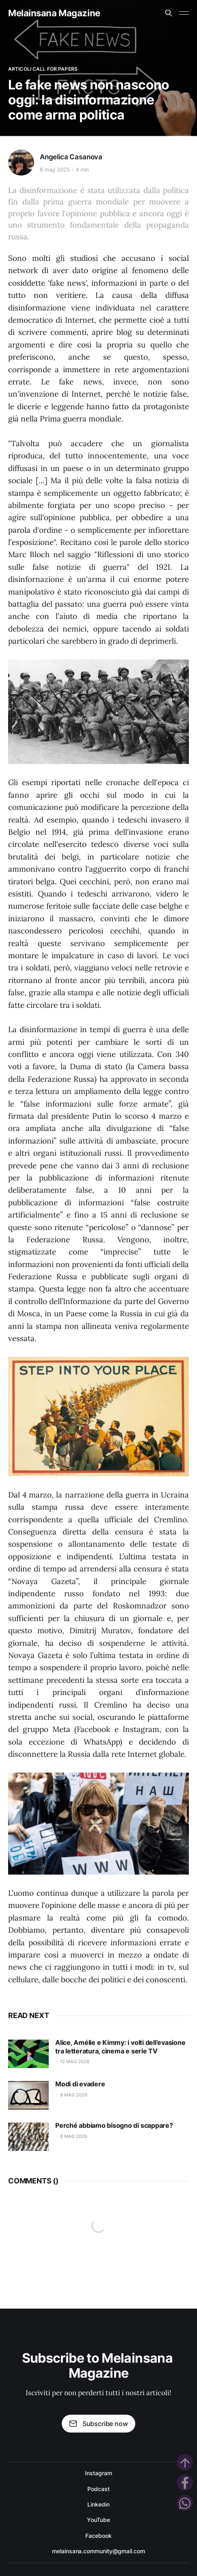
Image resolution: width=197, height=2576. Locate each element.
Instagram (98, 2473)
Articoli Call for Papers (43, 69)
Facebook (98, 2535)
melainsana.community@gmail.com (98, 2551)
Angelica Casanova (71, 157)
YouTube (98, 2519)
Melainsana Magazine (54, 13)
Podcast (98, 2488)
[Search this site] (168, 13)
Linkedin (98, 2504)
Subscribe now (98, 2424)
